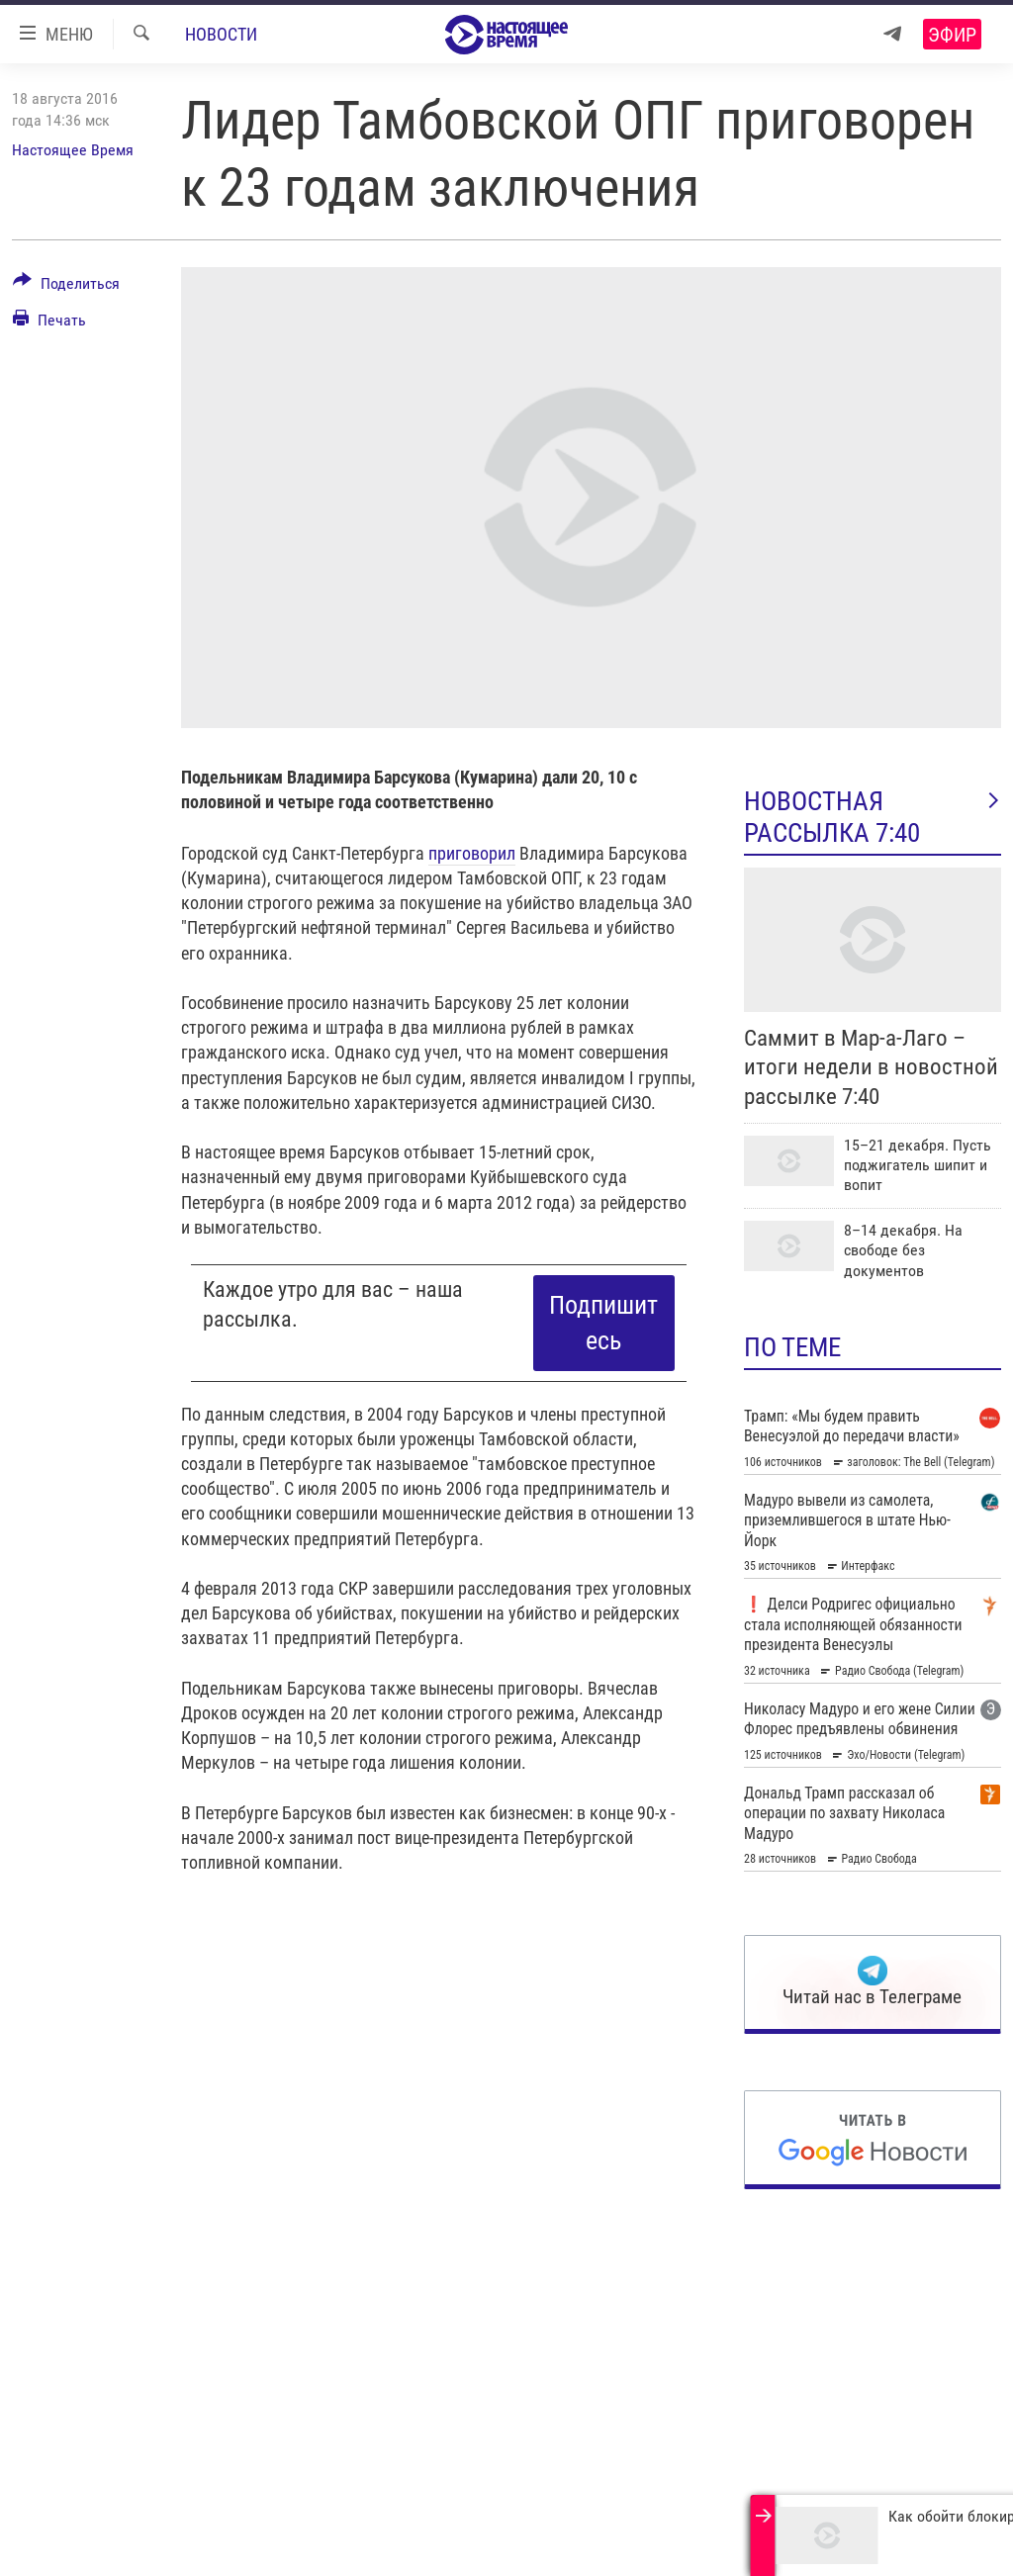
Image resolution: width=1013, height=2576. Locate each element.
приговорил (471, 853)
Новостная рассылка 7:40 (872, 817)
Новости (221, 34)
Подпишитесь (603, 1322)
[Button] (66, 287)
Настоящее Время (73, 149)
